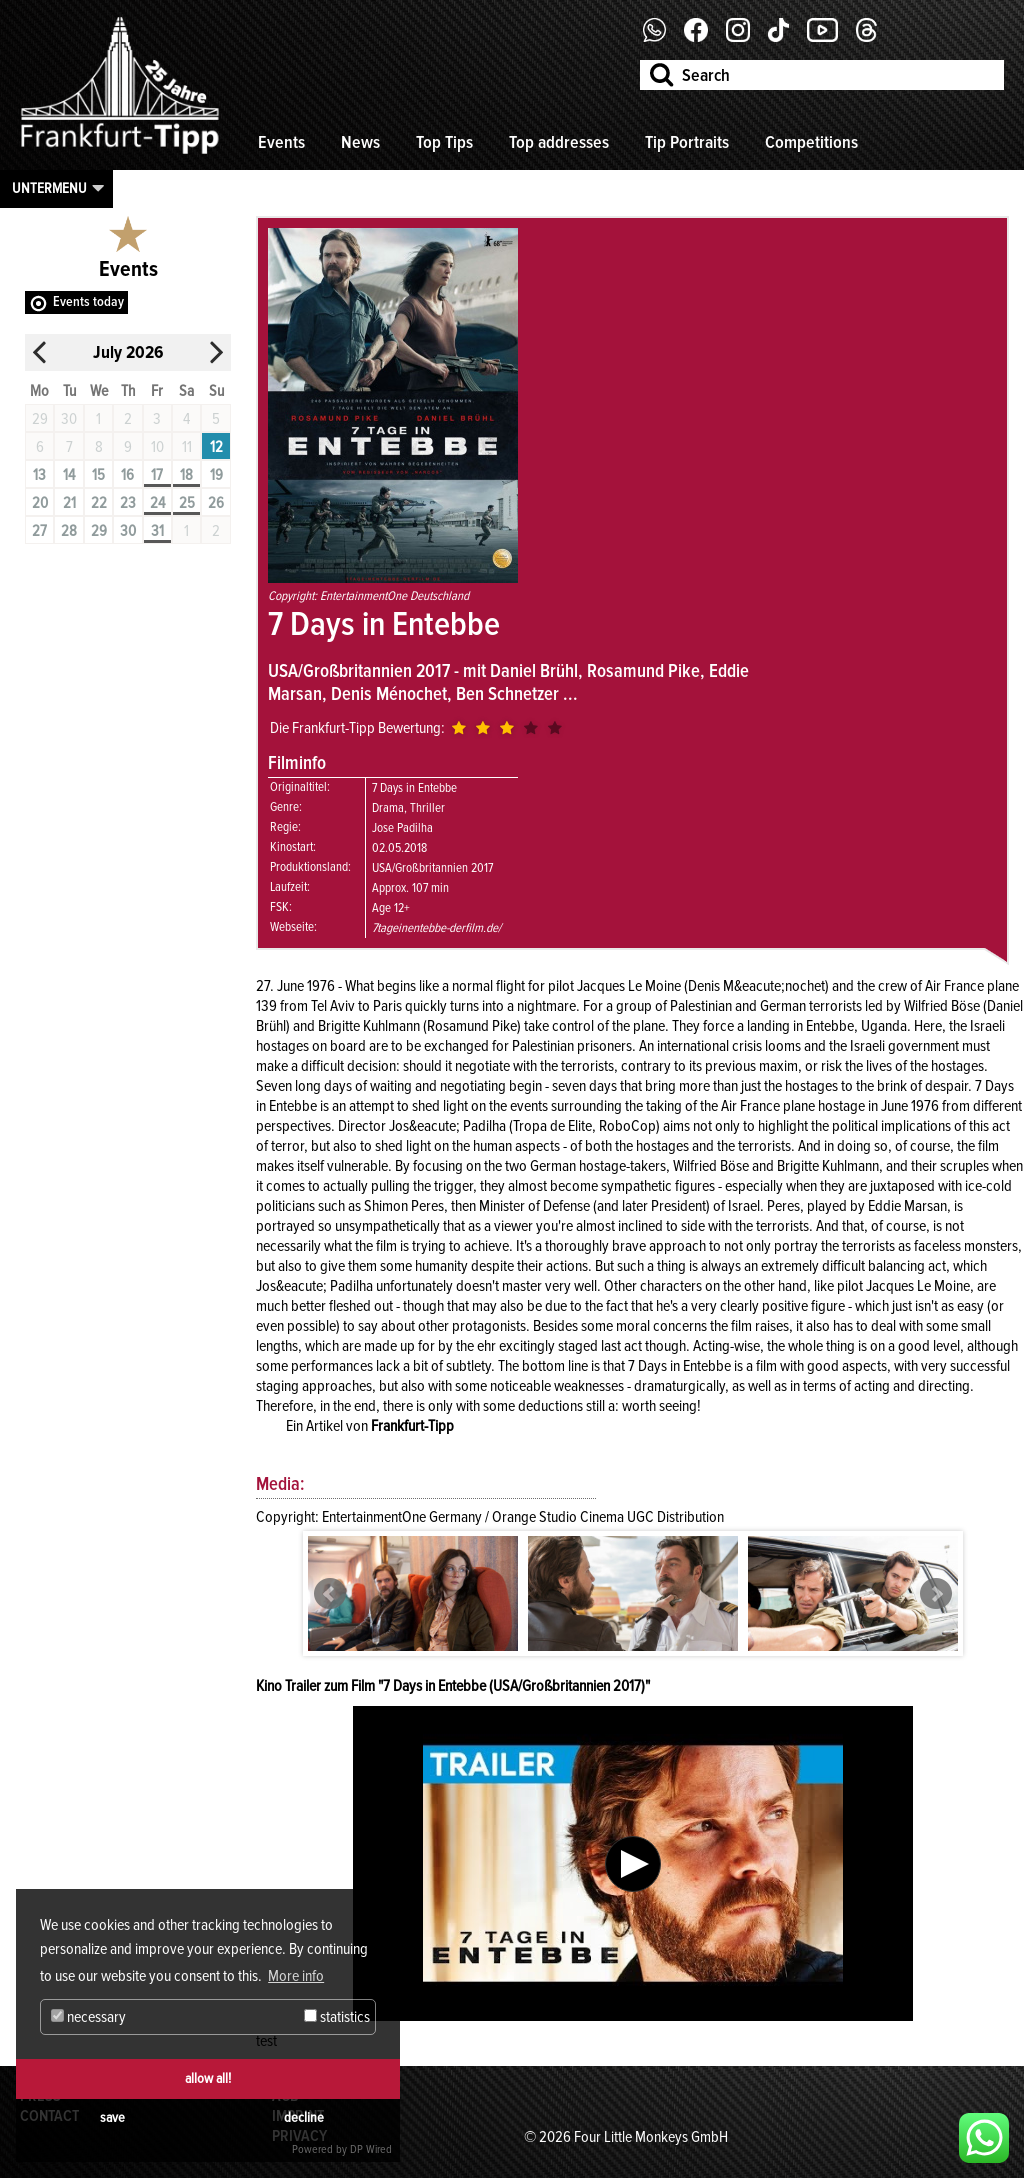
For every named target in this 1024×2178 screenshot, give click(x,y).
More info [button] (296, 1976)
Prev (330, 1594)
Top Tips (444, 142)
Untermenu (49, 188)
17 (157, 475)
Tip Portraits (687, 142)
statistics (337, 2017)
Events (281, 142)
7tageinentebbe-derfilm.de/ (436, 928)
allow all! (208, 2078)
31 (157, 531)
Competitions (811, 142)
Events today (88, 301)
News (360, 142)
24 (157, 503)
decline (304, 2117)
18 (186, 475)
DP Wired (371, 2149)
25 (187, 503)
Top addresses (559, 142)
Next (936, 1594)
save (112, 2117)
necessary (88, 2017)
